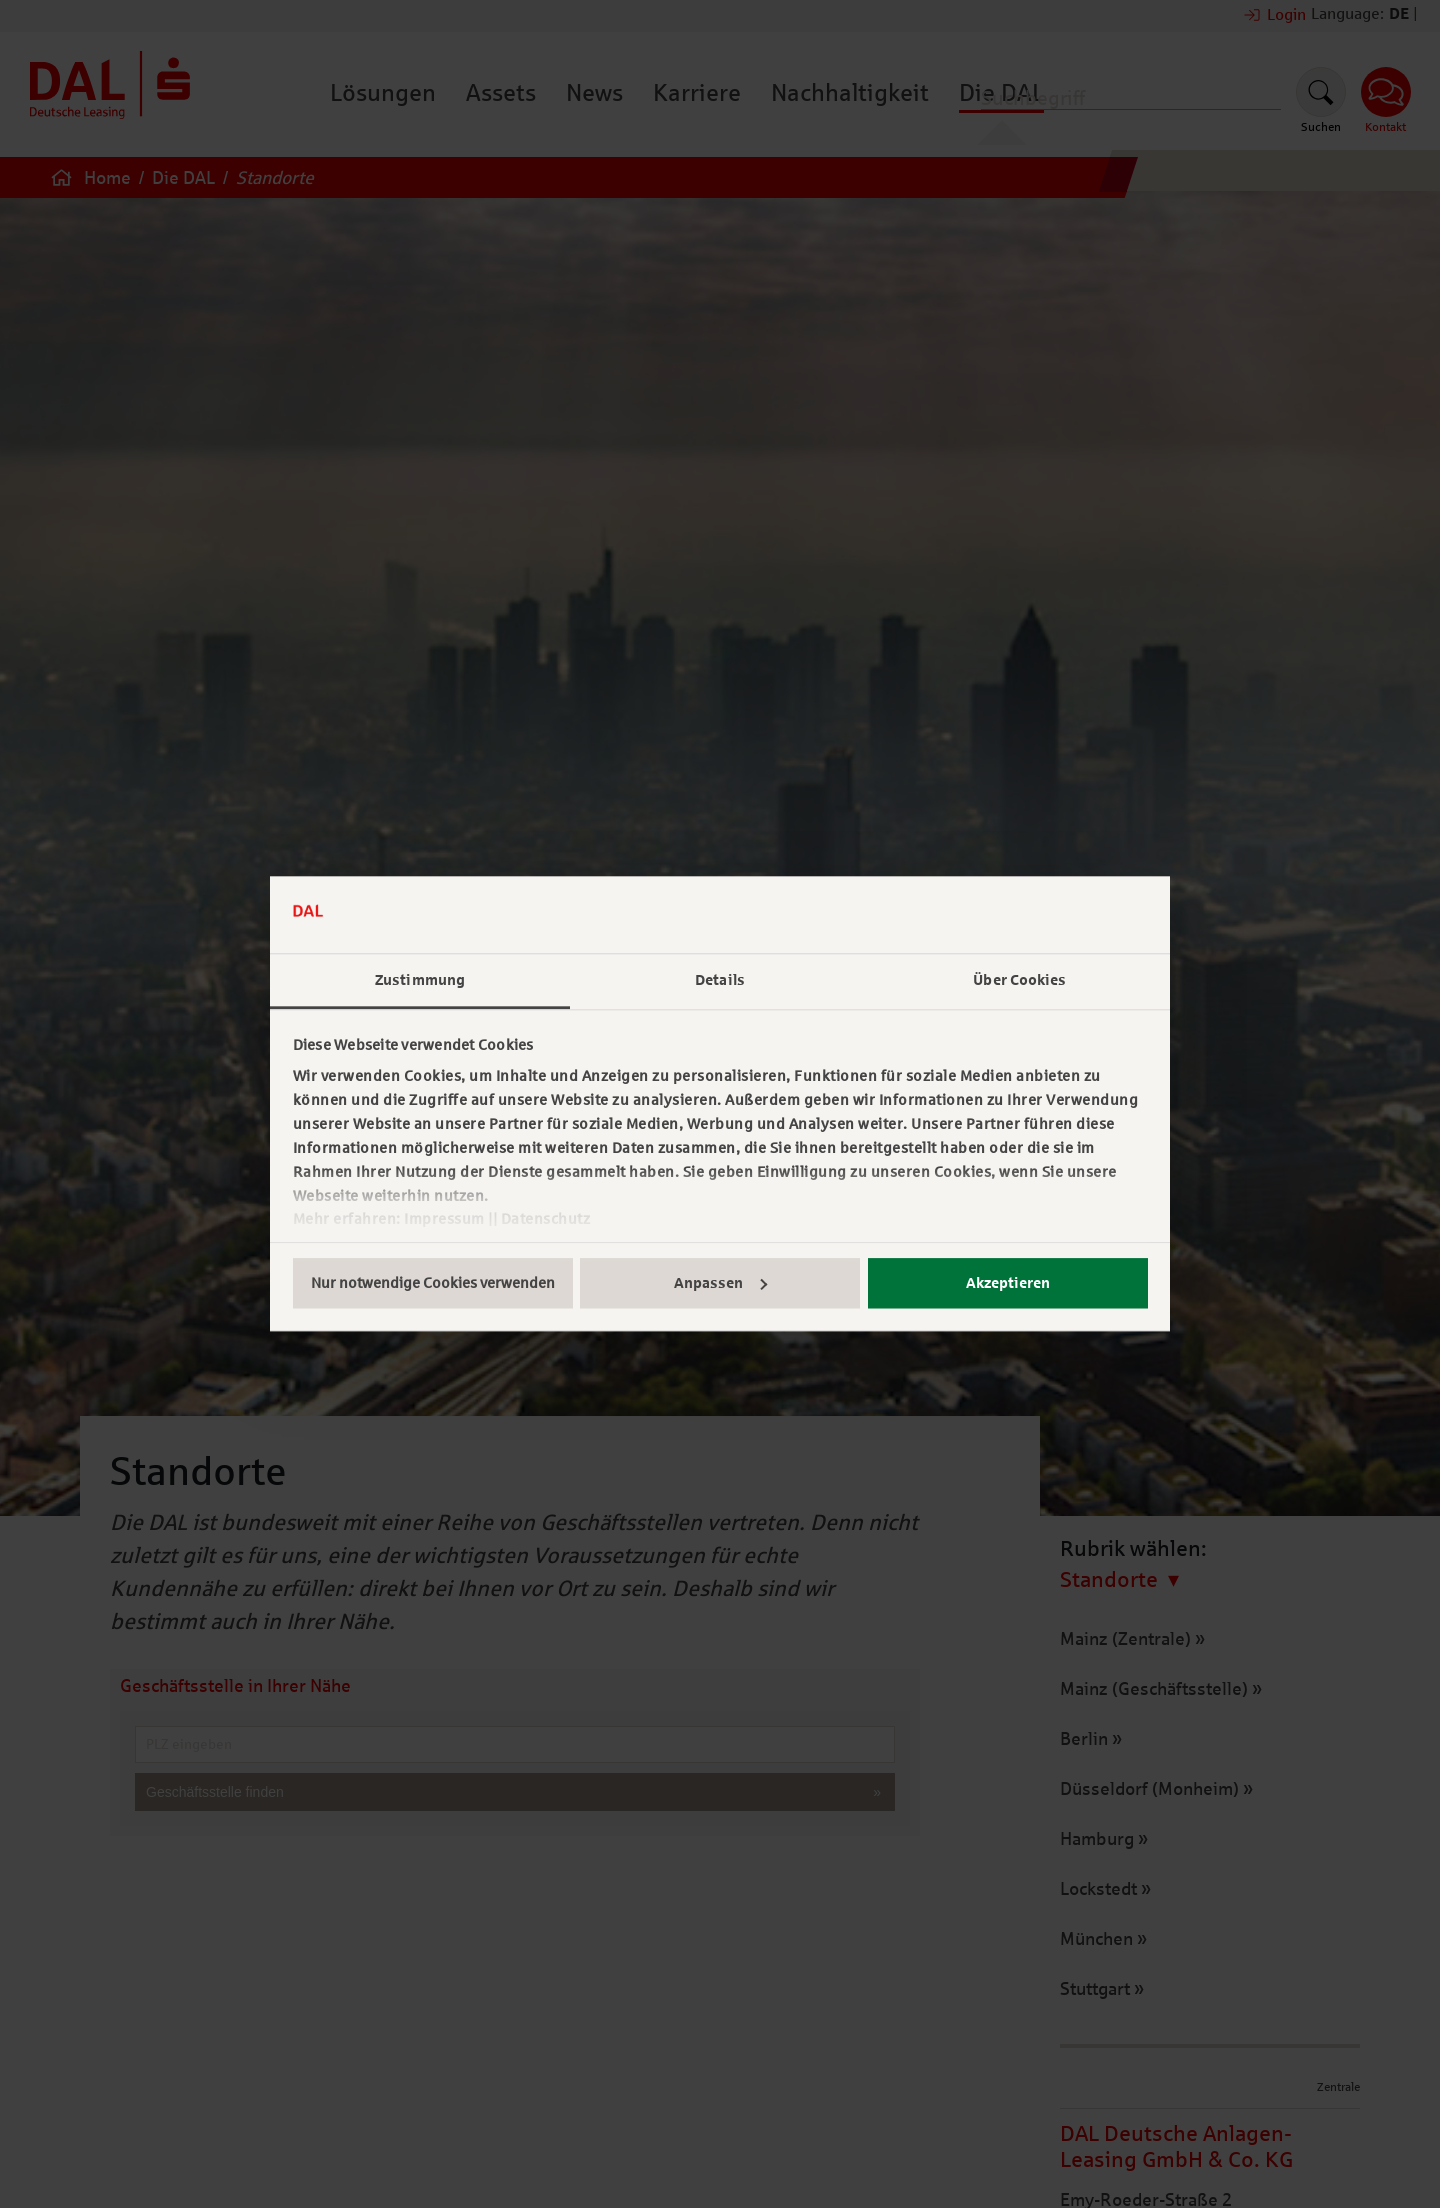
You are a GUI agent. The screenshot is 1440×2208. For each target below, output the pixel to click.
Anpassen (720, 1283)
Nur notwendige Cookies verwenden (433, 1283)
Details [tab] (720, 980)
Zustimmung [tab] (420, 980)
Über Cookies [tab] (1019, 980)
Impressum (444, 1220)
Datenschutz (546, 1220)
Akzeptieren (1008, 1283)
